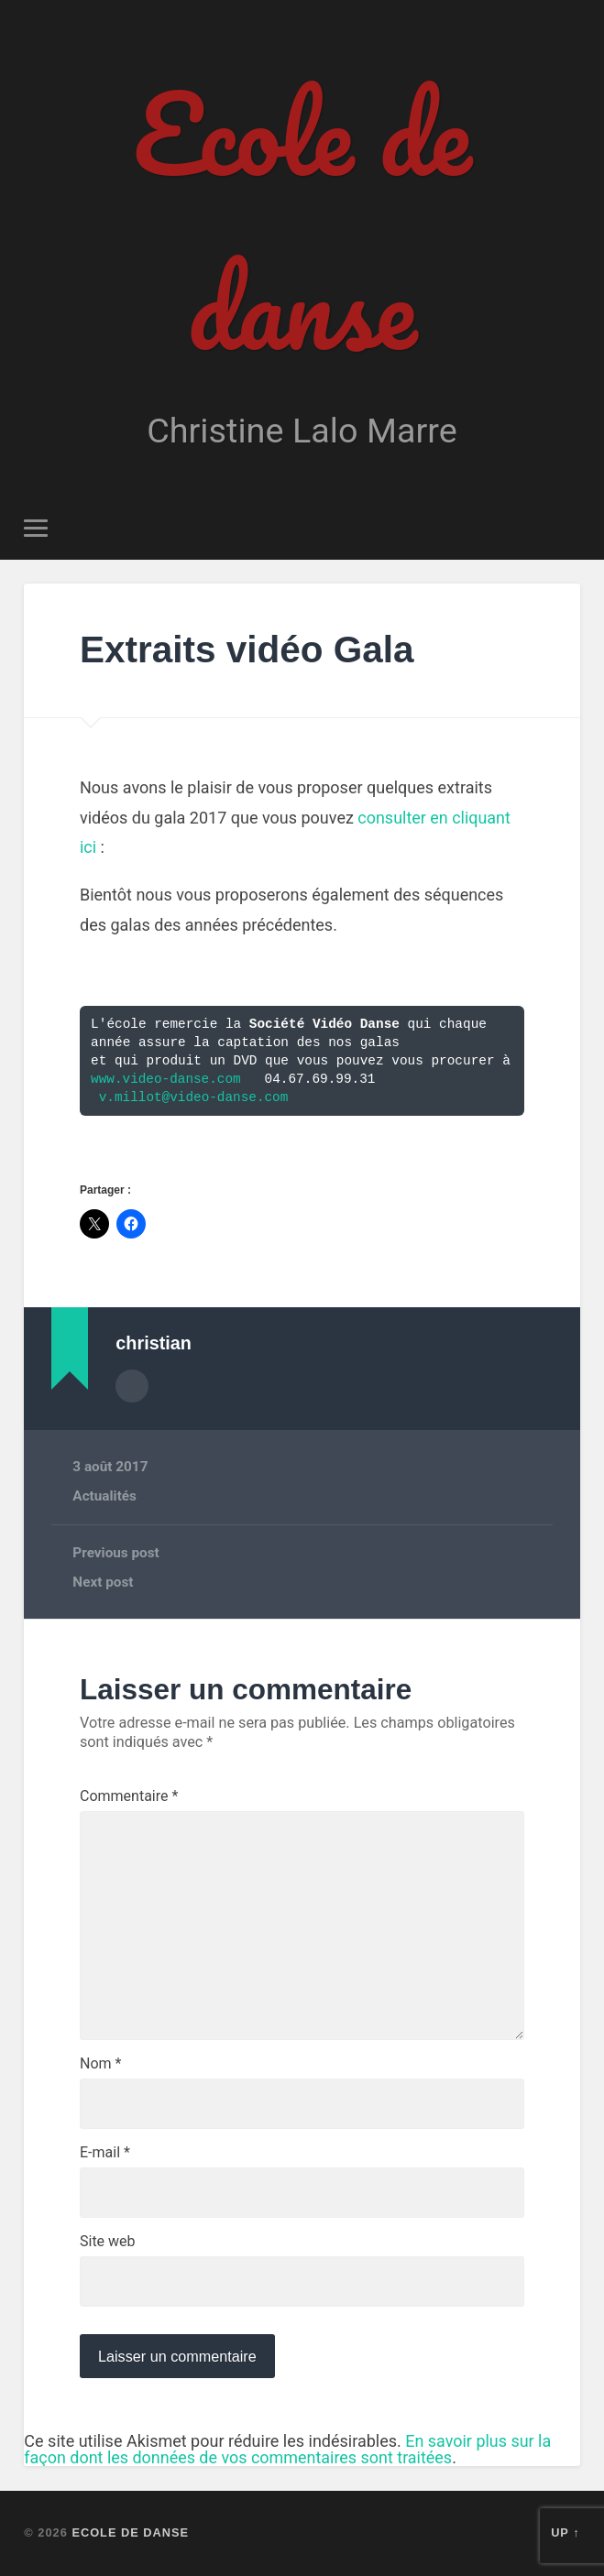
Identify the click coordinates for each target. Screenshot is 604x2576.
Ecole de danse (302, 220)
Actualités (104, 1496)
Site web (108, 2241)
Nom (100, 2064)
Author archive (131, 1386)
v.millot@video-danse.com (194, 1097)
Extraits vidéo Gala (247, 649)
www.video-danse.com (166, 1078)
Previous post (115, 1553)
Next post (102, 1582)
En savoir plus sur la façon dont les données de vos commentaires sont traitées (287, 2449)
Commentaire (129, 1796)
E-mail (105, 2152)
